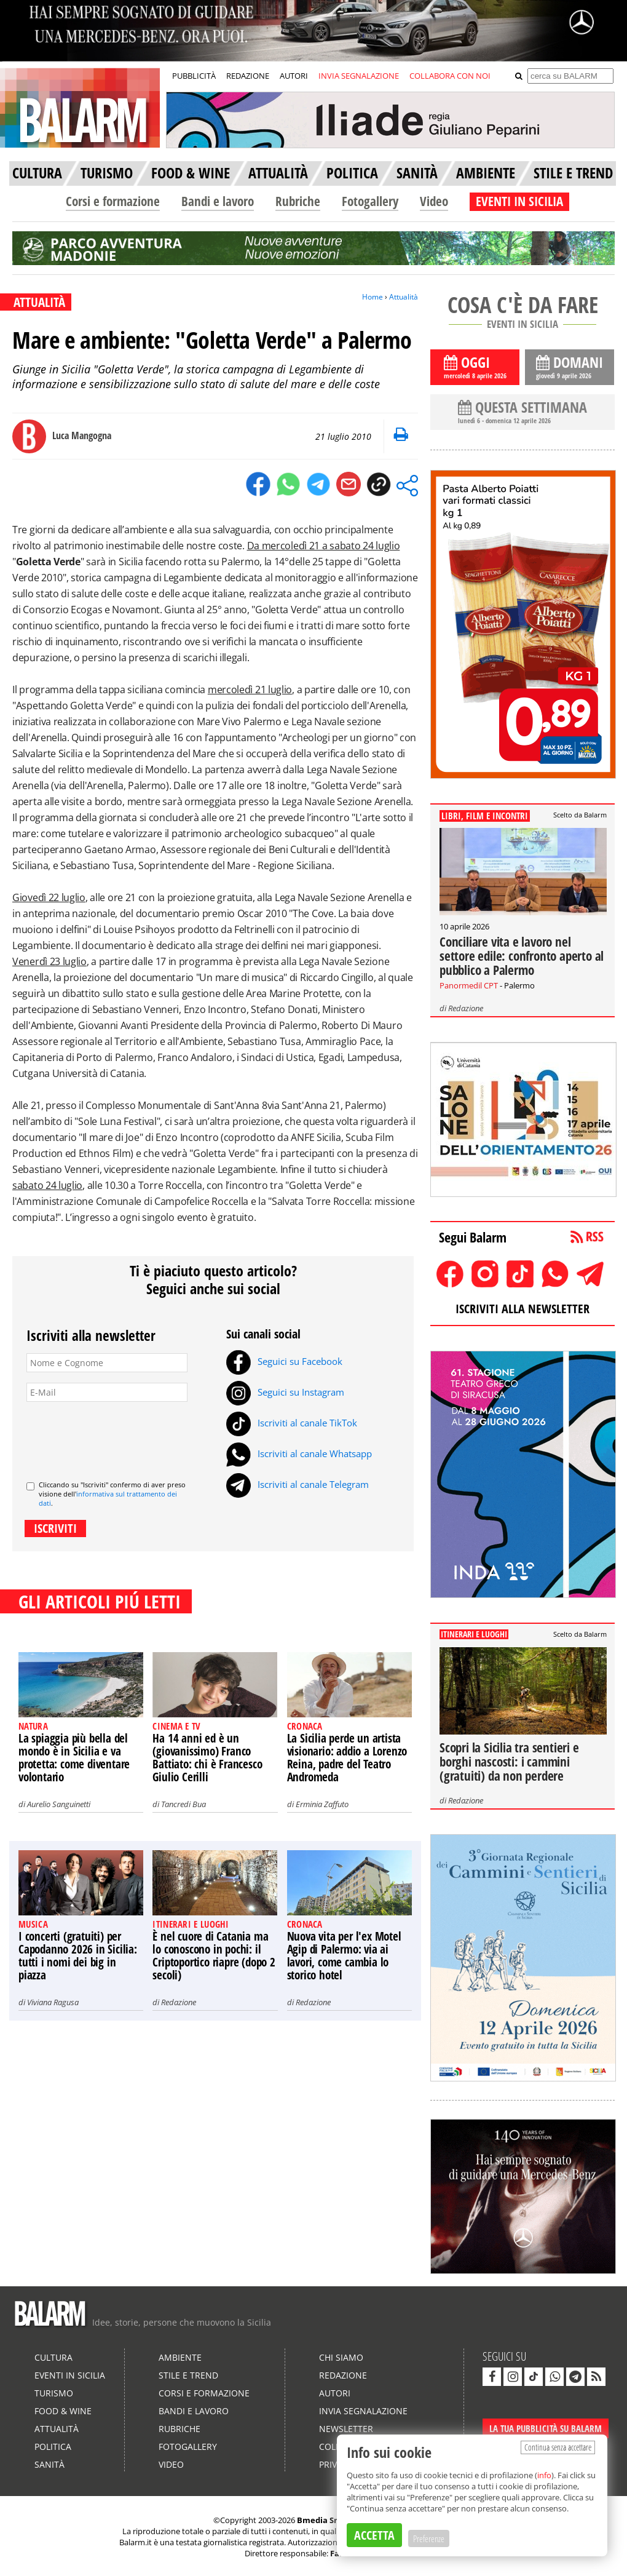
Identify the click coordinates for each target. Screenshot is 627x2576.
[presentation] (119, 1436)
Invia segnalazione (363, 2411)
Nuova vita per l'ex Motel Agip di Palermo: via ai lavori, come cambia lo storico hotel (344, 1955)
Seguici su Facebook (284, 1361)
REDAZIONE (247, 75)
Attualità (403, 297)
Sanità (49, 2464)
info (544, 2475)
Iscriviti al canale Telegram (297, 1484)
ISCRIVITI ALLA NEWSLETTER (522, 1308)
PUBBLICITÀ (194, 75)
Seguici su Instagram (285, 1392)
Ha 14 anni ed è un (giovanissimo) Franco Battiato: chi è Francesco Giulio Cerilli (207, 1757)
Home (372, 297)
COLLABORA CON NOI (450, 75)
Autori (334, 2393)
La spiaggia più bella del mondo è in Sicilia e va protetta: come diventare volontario (74, 1757)
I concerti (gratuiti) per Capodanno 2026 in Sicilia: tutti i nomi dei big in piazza (77, 1955)
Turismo (53, 2393)
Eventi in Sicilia (69, 2375)
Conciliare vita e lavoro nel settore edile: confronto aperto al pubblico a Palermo (522, 956)
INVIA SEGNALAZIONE (358, 75)
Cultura (53, 2357)
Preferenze (428, 2538)
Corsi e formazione (113, 201)
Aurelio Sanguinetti (58, 1804)
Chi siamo (341, 2357)
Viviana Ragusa (53, 2002)
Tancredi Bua (183, 1804)
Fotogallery (370, 201)
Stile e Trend (188, 2375)
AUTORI (294, 75)
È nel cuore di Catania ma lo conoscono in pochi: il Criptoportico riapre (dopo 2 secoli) (213, 1955)
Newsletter (346, 2429)
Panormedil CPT (469, 985)
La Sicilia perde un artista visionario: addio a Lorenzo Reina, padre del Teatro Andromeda (347, 1757)
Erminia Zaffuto (322, 1804)
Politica (52, 2446)
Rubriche (297, 201)
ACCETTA (374, 2535)
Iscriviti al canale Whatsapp (299, 1453)
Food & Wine (63, 2411)
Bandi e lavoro (217, 201)
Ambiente (180, 2357)
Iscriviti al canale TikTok (291, 1423)
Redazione (178, 2002)
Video (434, 201)
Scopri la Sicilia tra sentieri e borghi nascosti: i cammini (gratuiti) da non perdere (509, 1761)
